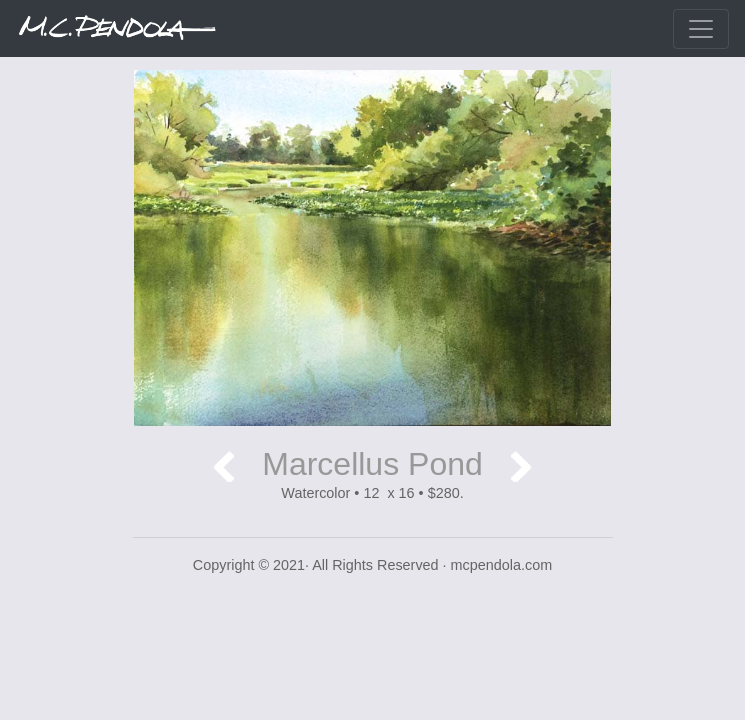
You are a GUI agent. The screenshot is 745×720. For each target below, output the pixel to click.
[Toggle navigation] (701, 29)
